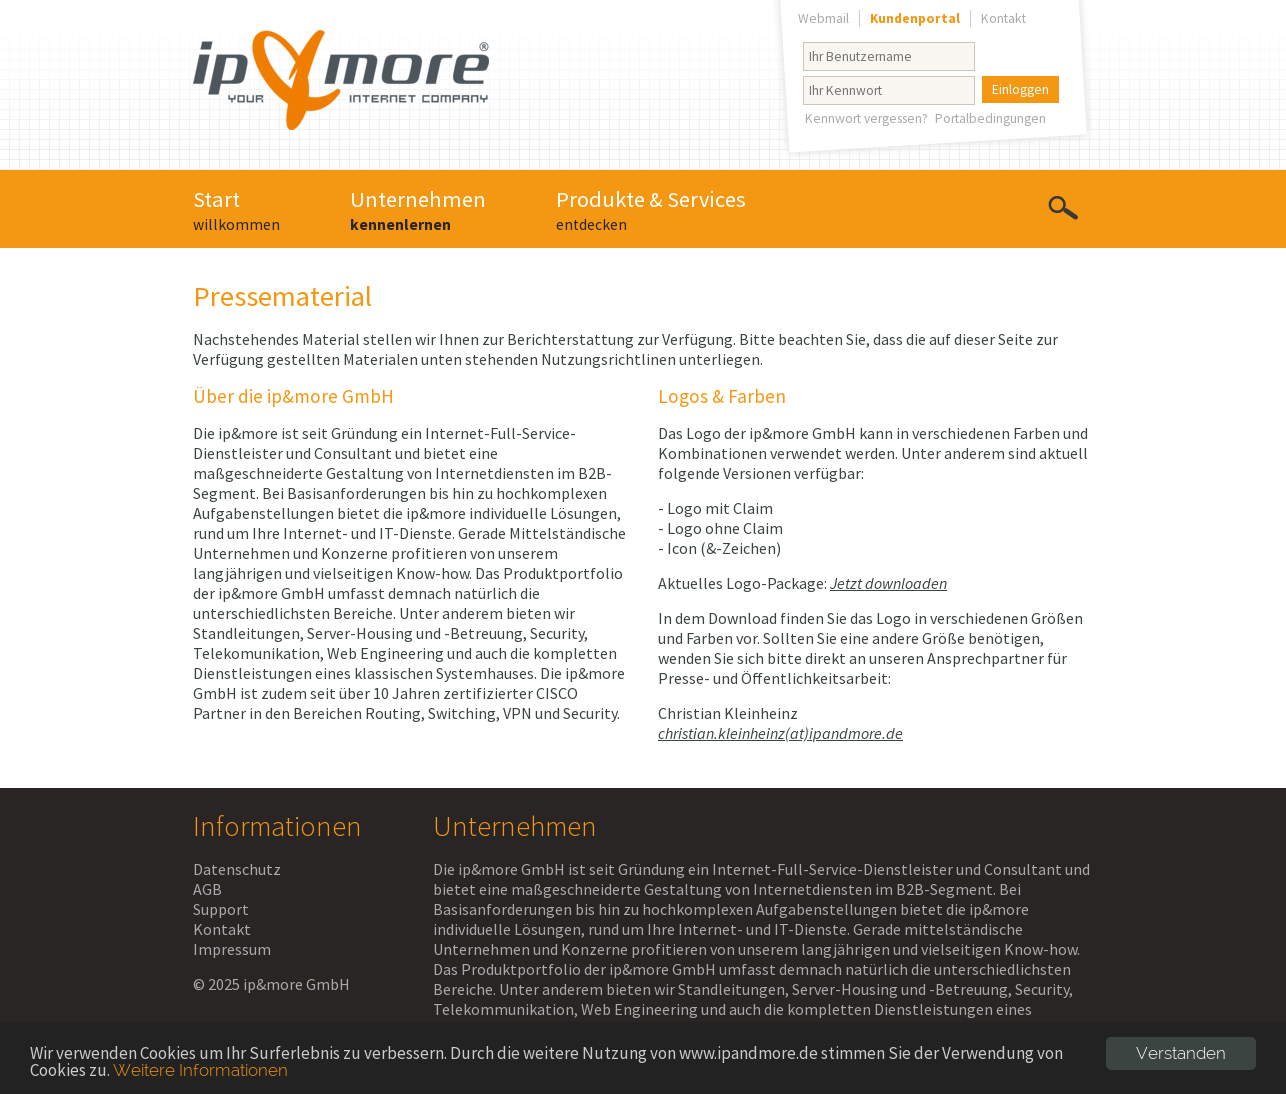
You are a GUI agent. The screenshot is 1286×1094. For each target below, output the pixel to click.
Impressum (232, 949)
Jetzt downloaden (888, 583)
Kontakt (222, 929)
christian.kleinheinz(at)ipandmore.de (780, 733)
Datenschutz (237, 869)
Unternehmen (418, 209)
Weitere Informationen (200, 1070)
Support (221, 909)
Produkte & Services (651, 209)
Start (236, 209)
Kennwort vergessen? (866, 118)
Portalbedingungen (990, 118)
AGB (207, 889)
